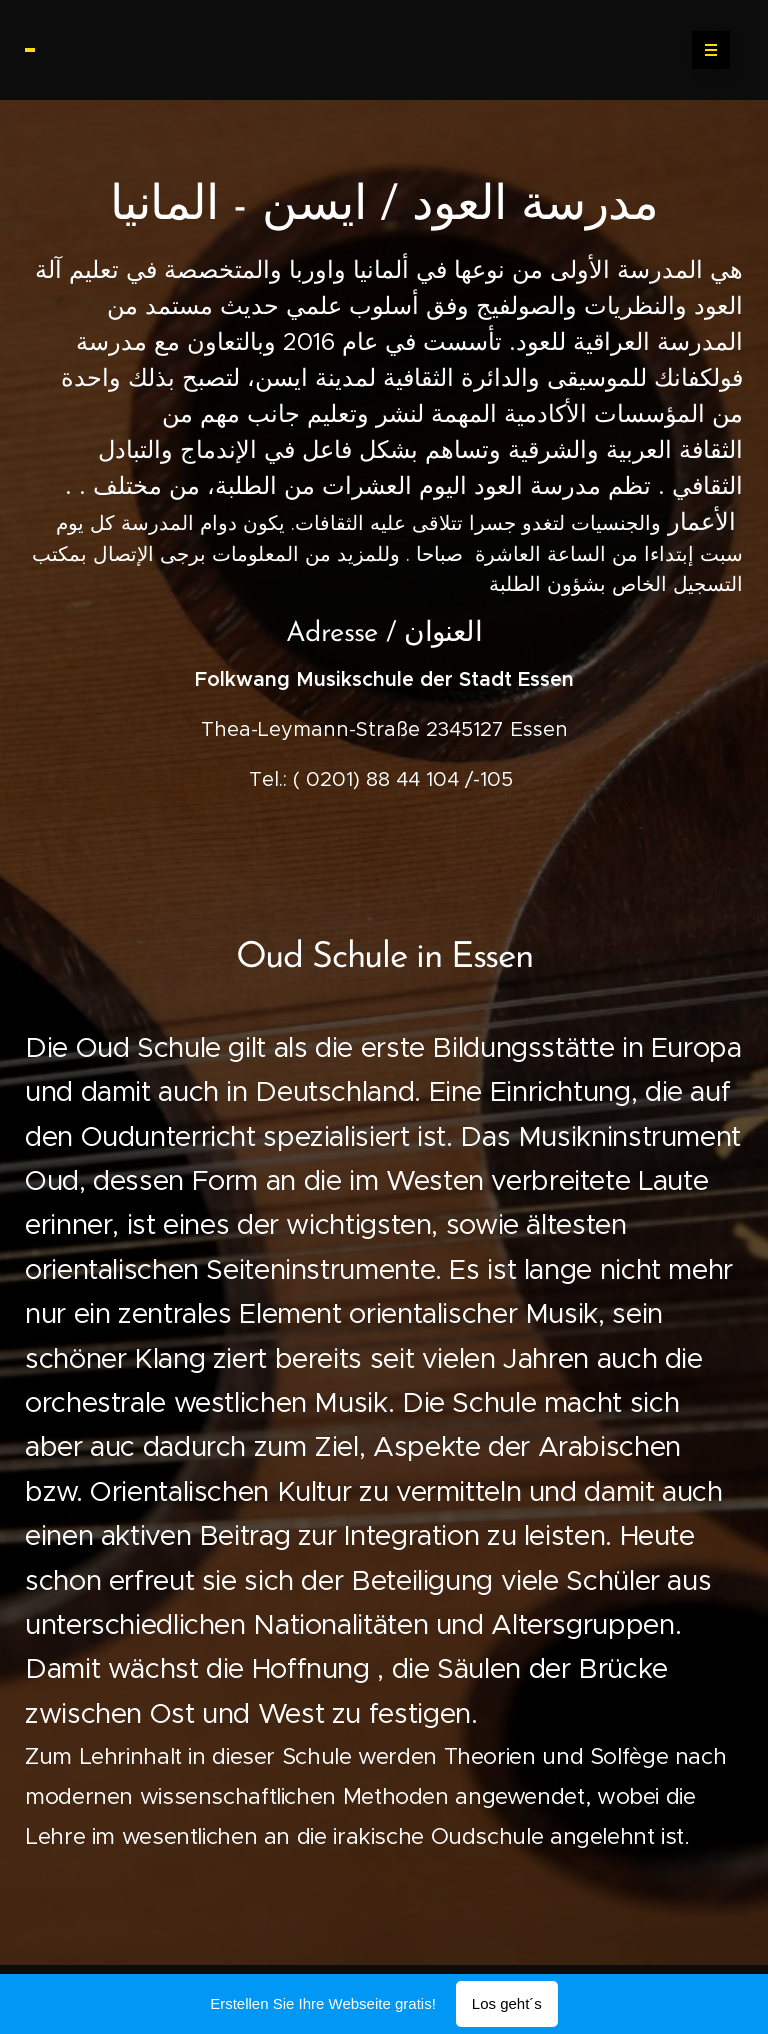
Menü (704, 50)
